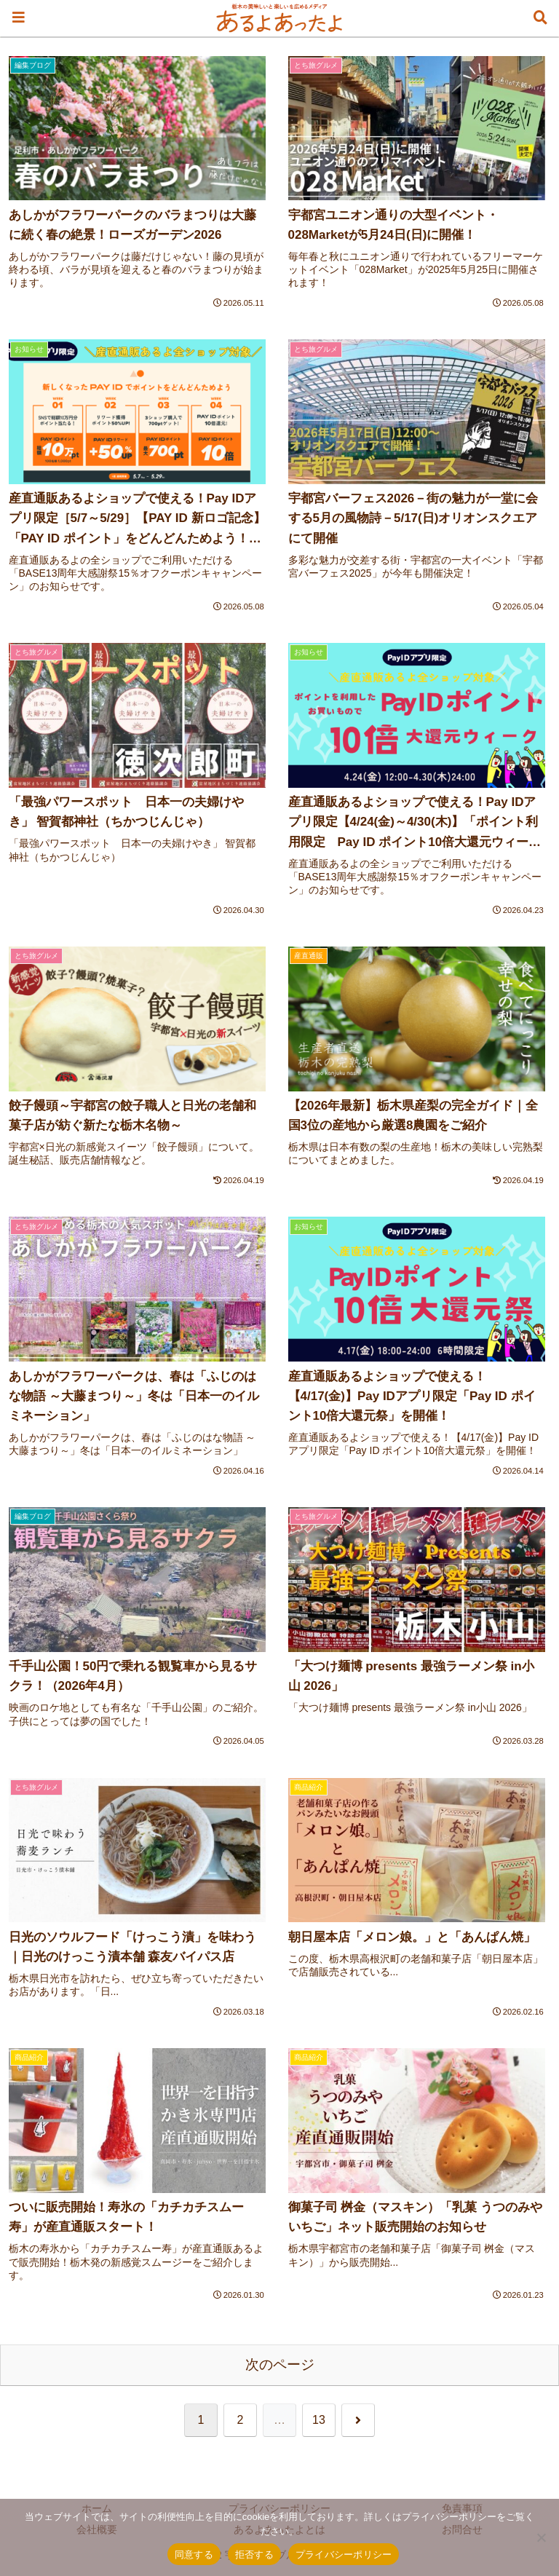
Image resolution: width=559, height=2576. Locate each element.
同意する (194, 2554)
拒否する (254, 2554)
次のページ (279, 2364)
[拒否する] (541, 2537)
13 (318, 2420)
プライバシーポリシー (344, 2554)
